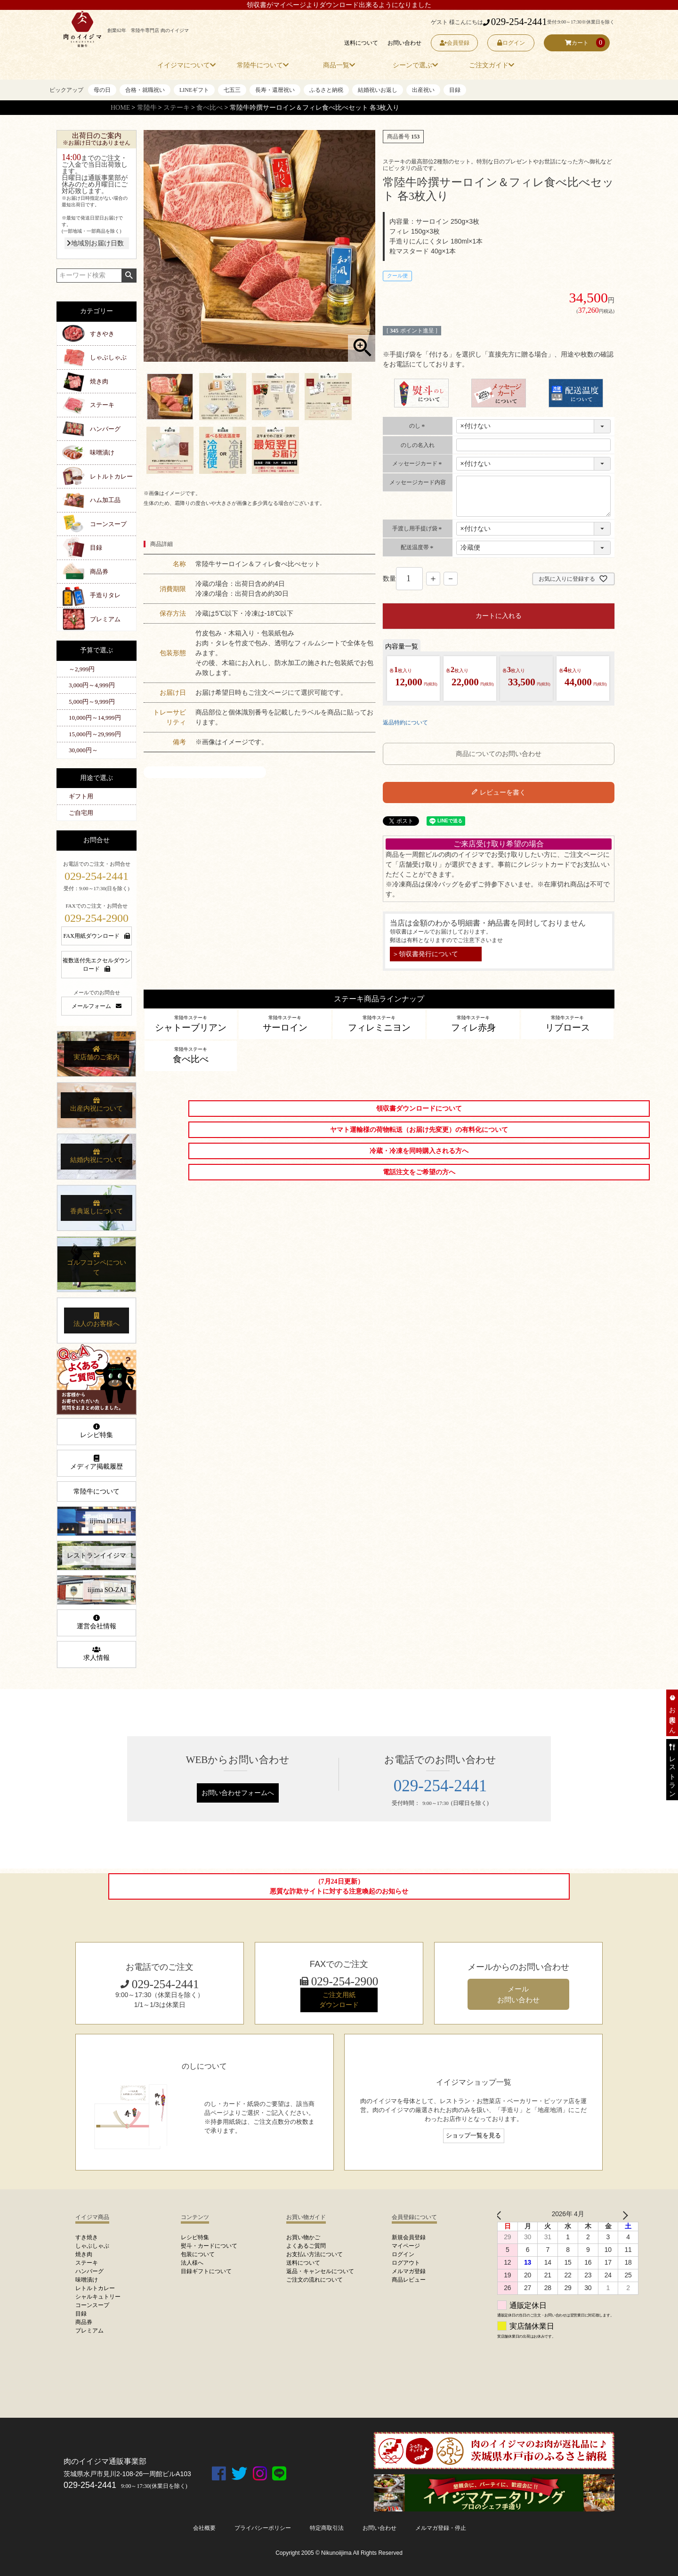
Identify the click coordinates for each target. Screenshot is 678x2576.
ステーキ (176, 107)
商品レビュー (409, 2279)
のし (417, 426)
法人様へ (192, 2262)
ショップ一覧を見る (473, 2135)
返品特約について (405, 722)
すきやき (102, 333)
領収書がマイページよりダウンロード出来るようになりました (339, 4)
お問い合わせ (404, 43)
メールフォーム (96, 1006)
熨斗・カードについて (209, 2246)
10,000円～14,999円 (95, 717)
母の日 (102, 90)
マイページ (406, 2246)
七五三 (232, 90)
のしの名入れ (418, 445)
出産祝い (423, 90)
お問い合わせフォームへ (238, 1792)
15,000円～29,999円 (95, 734)
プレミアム (105, 619)
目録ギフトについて (206, 2271)
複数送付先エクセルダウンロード (96, 964)
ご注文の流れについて (314, 2279)
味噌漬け (102, 452)
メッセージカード (417, 463)
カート (577, 43)
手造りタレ (105, 595)
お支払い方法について (314, 2254)
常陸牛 (147, 107)
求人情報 (96, 1653)
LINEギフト (194, 90)
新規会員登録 (409, 2237)
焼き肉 (99, 381)
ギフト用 (81, 796)
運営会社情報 (96, 1622)
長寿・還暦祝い (275, 90)
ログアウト (406, 2262)
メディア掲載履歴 (96, 1462)
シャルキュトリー (98, 2296)
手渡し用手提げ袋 (417, 528)
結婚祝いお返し (377, 90)
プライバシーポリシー (262, 2528)
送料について (361, 43)
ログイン (511, 43)
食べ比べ (209, 107)
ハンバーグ (105, 428)
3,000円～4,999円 (92, 685)
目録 (454, 90)
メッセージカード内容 (417, 482)
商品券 (99, 571)
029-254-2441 (515, 21)
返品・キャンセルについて (320, 2271)
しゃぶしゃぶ (108, 357)
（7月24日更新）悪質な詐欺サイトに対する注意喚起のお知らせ (339, 1886)
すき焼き (86, 2237)
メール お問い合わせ (518, 1994)
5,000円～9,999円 (92, 701)
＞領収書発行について (425, 954)
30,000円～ (83, 750)
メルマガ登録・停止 (440, 2528)
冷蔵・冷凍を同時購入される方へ (419, 1150)
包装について (198, 2254)
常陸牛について (96, 1491)
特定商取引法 (327, 2528)
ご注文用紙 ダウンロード (339, 1999)
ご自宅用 (81, 812)
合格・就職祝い (145, 90)
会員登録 (454, 43)
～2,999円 (82, 669)
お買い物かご (303, 2237)
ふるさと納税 (326, 90)
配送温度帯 (418, 547)
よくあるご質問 (306, 2246)
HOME (120, 107)
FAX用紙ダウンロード (96, 936)
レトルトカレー (111, 476)
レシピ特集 (96, 1430)
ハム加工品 (105, 500)
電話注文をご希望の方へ (419, 1172)
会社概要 (204, 2528)
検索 (128, 275)
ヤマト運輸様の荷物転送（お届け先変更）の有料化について (419, 1129)
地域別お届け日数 (95, 243)
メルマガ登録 (409, 2271)
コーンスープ (108, 524)
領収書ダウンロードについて (419, 1108)
